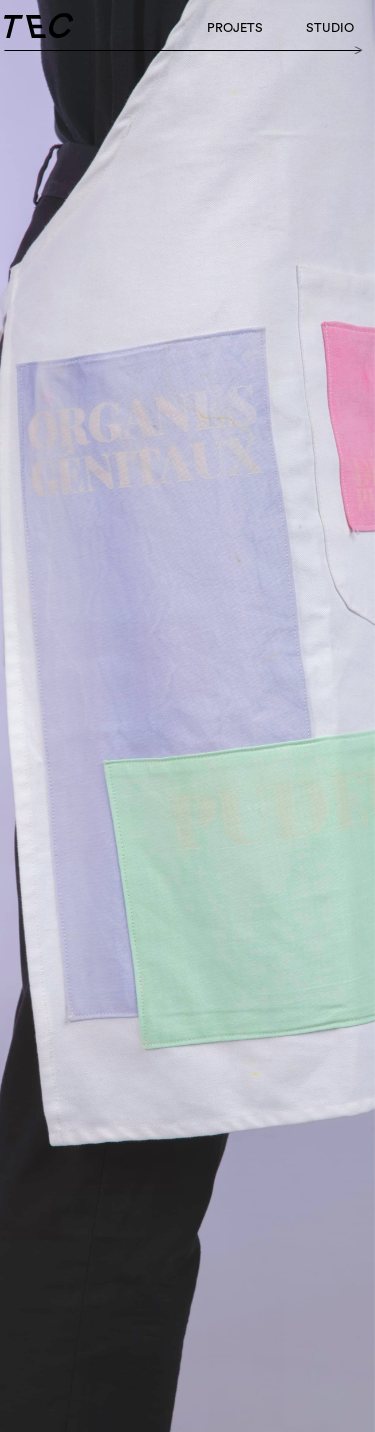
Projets (235, 28)
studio (330, 28)
